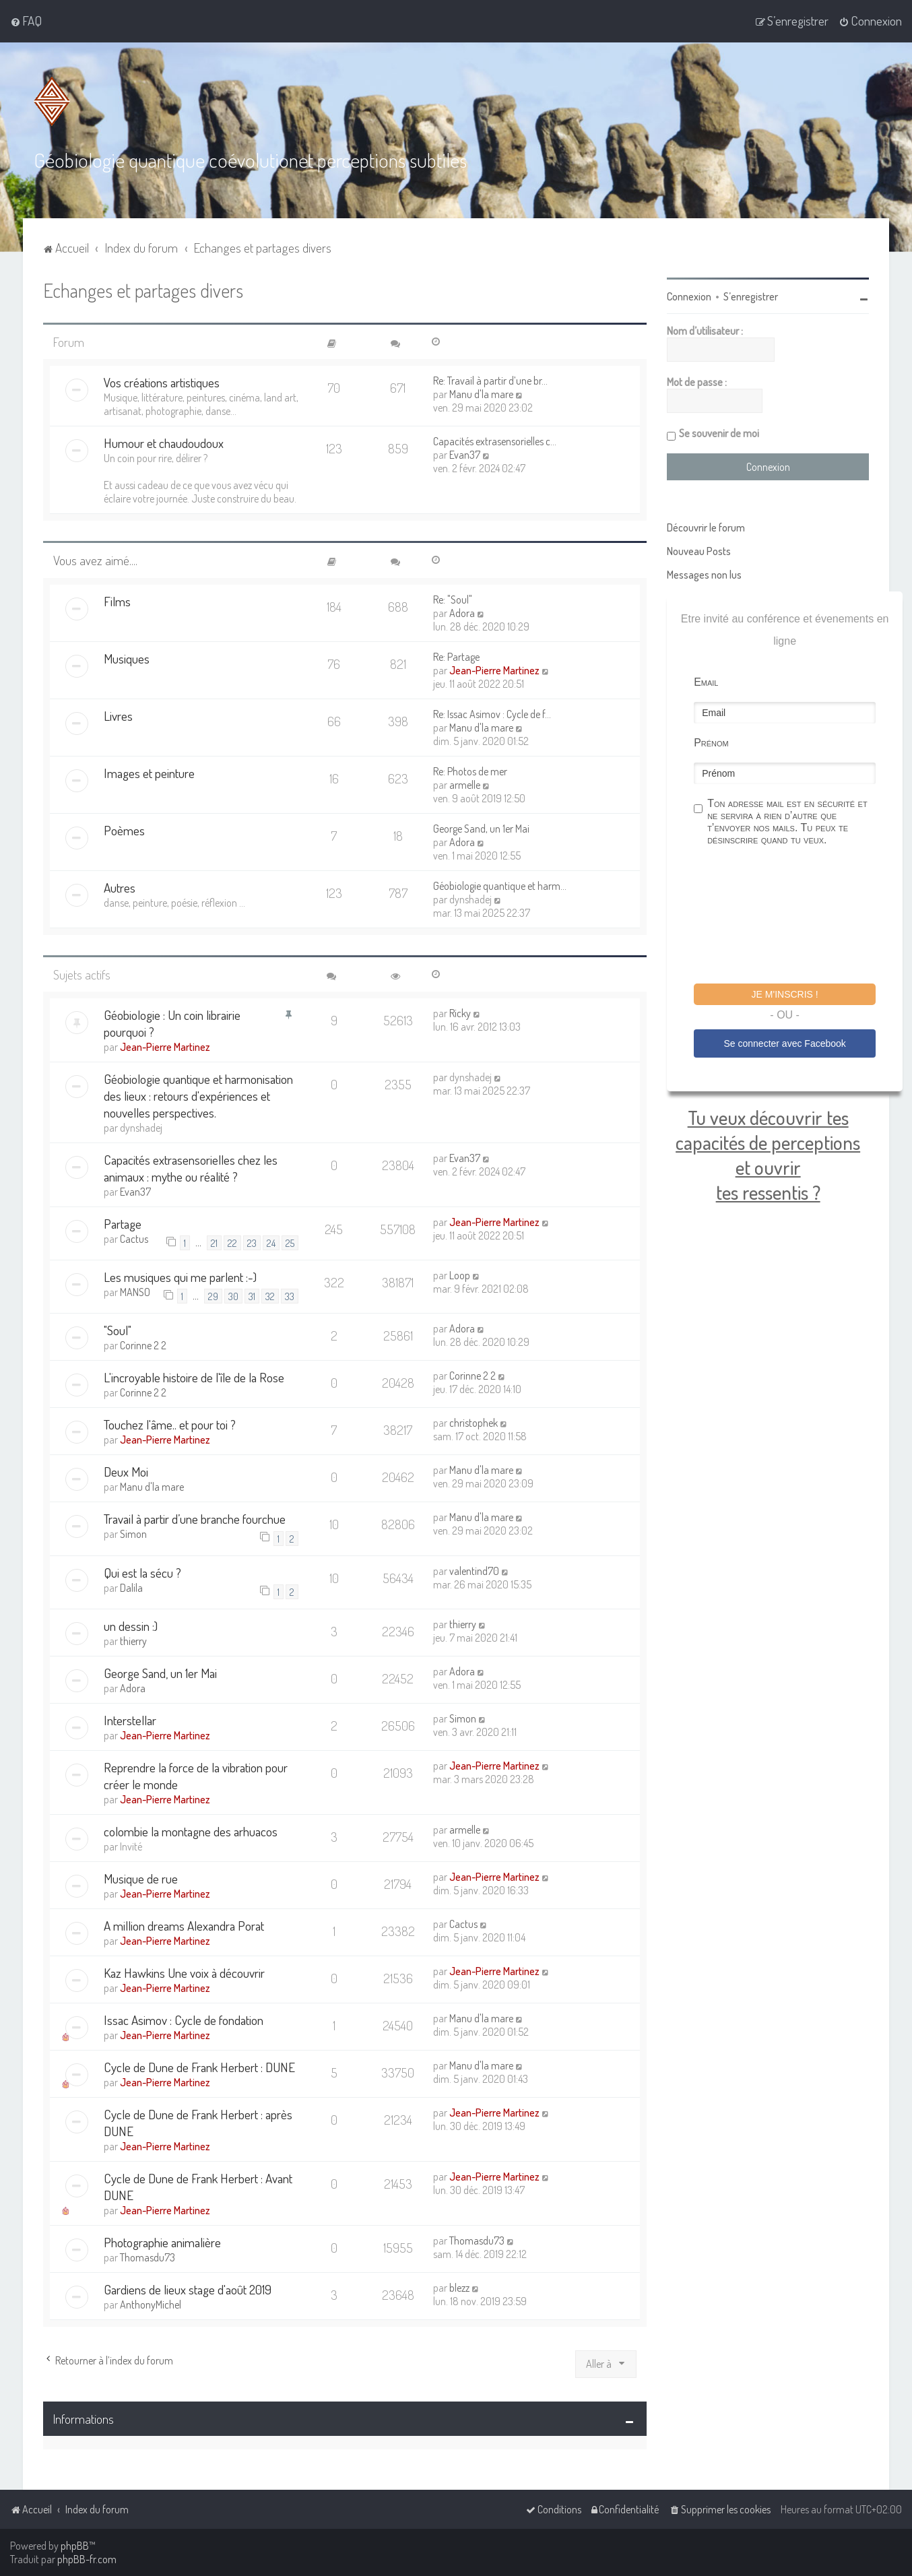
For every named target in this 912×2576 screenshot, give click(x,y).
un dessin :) (131, 1625)
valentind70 (474, 1570)
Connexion (689, 295)
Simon (133, 1534)
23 (252, 1242)
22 (232, 1242)
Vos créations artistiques (162, 381)
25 (290, 1242)
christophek (473, 1422)
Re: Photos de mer (470, 770)
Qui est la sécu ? (142, 1572)
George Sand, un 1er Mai (481, 828)
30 (233, 1295)
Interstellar (130, 1719)
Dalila (131, 1587)
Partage (122, 1223)
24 (271, 1242)
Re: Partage (456, 656)
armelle (464, 784)
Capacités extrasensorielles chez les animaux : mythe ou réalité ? (191, 1167)
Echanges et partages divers (143, 289)
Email (706, 681)
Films (117, 600)
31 (252, 1295)
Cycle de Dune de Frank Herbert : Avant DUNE (198, 2186)
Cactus (134, 1238)
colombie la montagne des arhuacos (191, 1830)
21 (214, 1242)
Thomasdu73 (147, 2256)
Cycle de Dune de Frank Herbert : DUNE (199, 2066)
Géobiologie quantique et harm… (499, 885)
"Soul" (117, 1330)
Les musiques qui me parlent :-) (180, 1276)
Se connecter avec (784, 1042)
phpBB (75, 2545)
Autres (119, 886)
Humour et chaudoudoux (164, 442)
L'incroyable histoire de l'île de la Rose (194, 1377)
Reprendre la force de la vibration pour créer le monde (196, 1775)
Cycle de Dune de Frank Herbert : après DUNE (198, 2122)
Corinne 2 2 (143, 1345)
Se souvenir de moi (719, 432)
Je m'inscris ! (785, 993)
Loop (459, 1274)
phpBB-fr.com (87, 2559)
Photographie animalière (162, 2241)
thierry (133, 1640)
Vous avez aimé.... (95, 559)
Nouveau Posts (699, 550)
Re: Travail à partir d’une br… (490, 380)
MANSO (135, 1291)
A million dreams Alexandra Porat (184, 1925)
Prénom (711, 742)
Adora (462, 612)
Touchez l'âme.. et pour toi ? (170, 1424)
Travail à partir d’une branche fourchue (195, 1518)
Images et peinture (149, 772)
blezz (459, 2287)
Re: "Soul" (452, 599)
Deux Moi (126, 1471)
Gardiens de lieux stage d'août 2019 (187, 2288)
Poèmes (124, 829)
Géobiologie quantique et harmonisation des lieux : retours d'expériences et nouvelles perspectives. (198, 1095)
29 (213, 1295)
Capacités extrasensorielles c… (494, 440)
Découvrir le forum (706, 527)
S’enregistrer (750, 295)
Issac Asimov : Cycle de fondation (183, 2019)
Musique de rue (141, 1877)
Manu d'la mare (481, 393)
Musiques (127, 657)
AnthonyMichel (150, 2304)
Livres (118, 715)
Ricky (460, 1012)
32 (270, 1295)
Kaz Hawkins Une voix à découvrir (184, 1972)
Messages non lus (704, 574)
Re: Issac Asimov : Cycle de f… (492, 713)
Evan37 (464, 454)
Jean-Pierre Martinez (494, 669)
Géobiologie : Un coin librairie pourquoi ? (172, 1022)
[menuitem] (26, 20)
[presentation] (796, 916)
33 (289, 1295)
